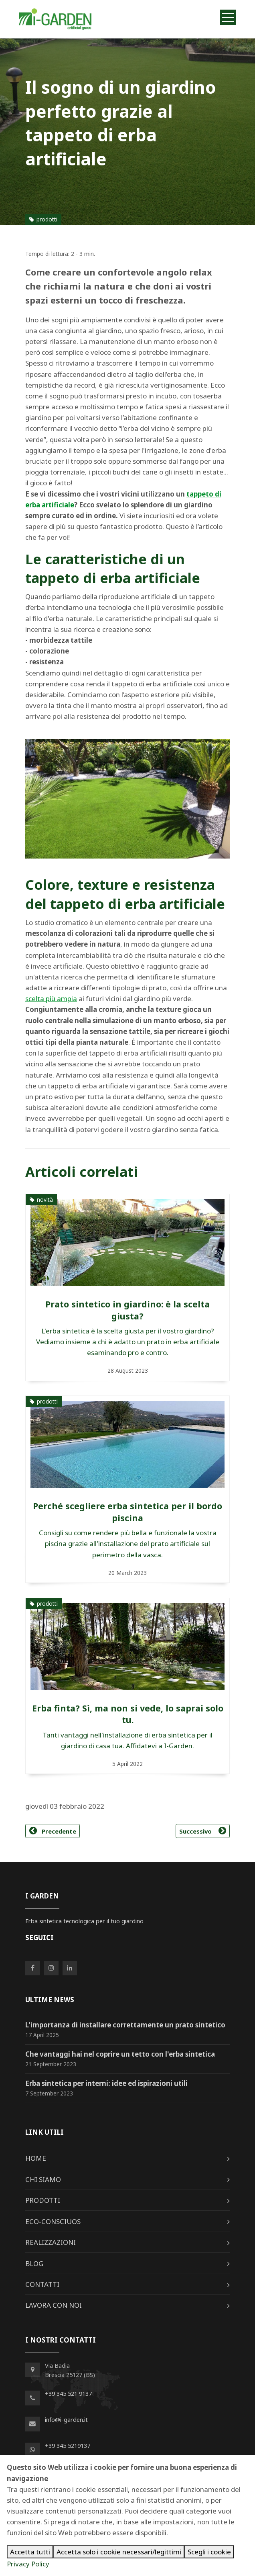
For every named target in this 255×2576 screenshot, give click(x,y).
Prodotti (42, 2200)
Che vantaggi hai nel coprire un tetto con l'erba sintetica (120, 2054)
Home (35, 2158)
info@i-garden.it (66, 2419)
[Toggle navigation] (228, 17)
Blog (34, 2263)
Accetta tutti (30, 2551)
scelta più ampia (51, 998)
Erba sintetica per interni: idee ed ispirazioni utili (106, 2083)
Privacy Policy (28, 2563)
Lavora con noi (53, 2305)
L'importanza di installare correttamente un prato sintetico (125, 2024)
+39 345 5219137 (67, 2445)
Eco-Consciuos (53, 2221)
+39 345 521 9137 (68, 2393)
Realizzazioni (50, 2242)
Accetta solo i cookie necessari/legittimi (119, 2551)
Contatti (42, 2284)
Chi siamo (43, 2179)
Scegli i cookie (209, 2551)
